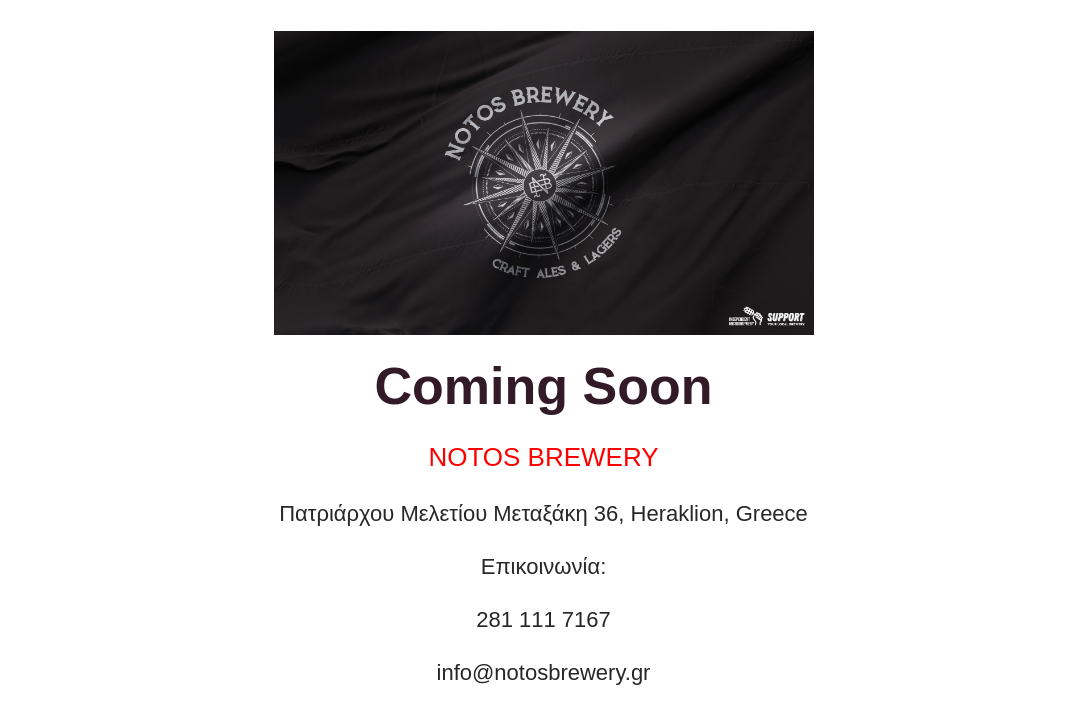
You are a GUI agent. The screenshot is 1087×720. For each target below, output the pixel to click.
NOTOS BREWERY (543, 457)
